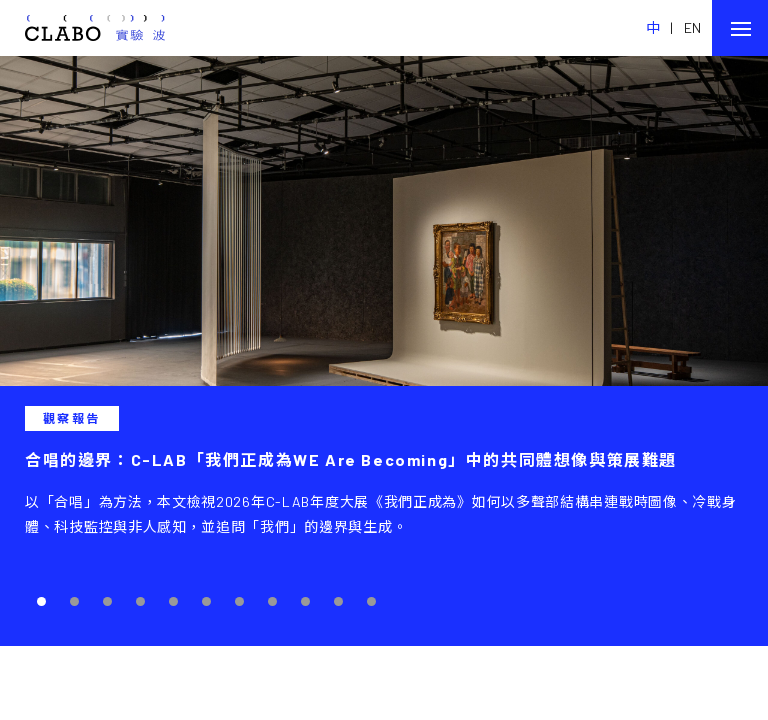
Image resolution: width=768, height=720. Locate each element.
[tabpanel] (384, 351)
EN (693, 27)
